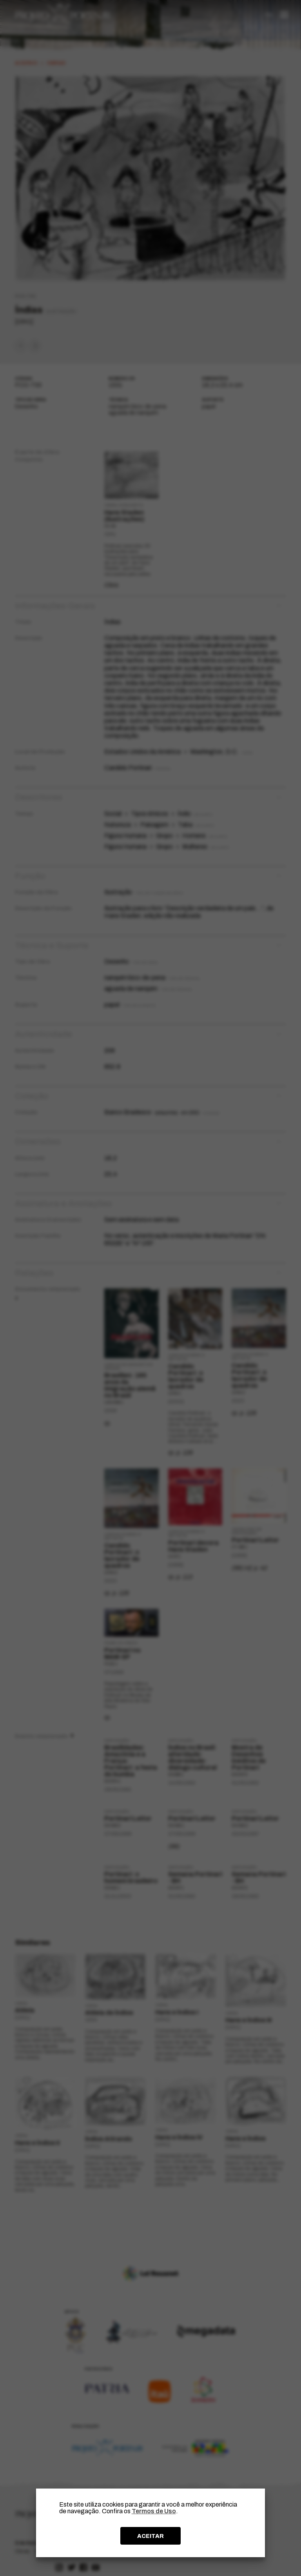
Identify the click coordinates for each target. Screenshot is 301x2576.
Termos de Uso (154, 2511)
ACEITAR (150, 2536)
